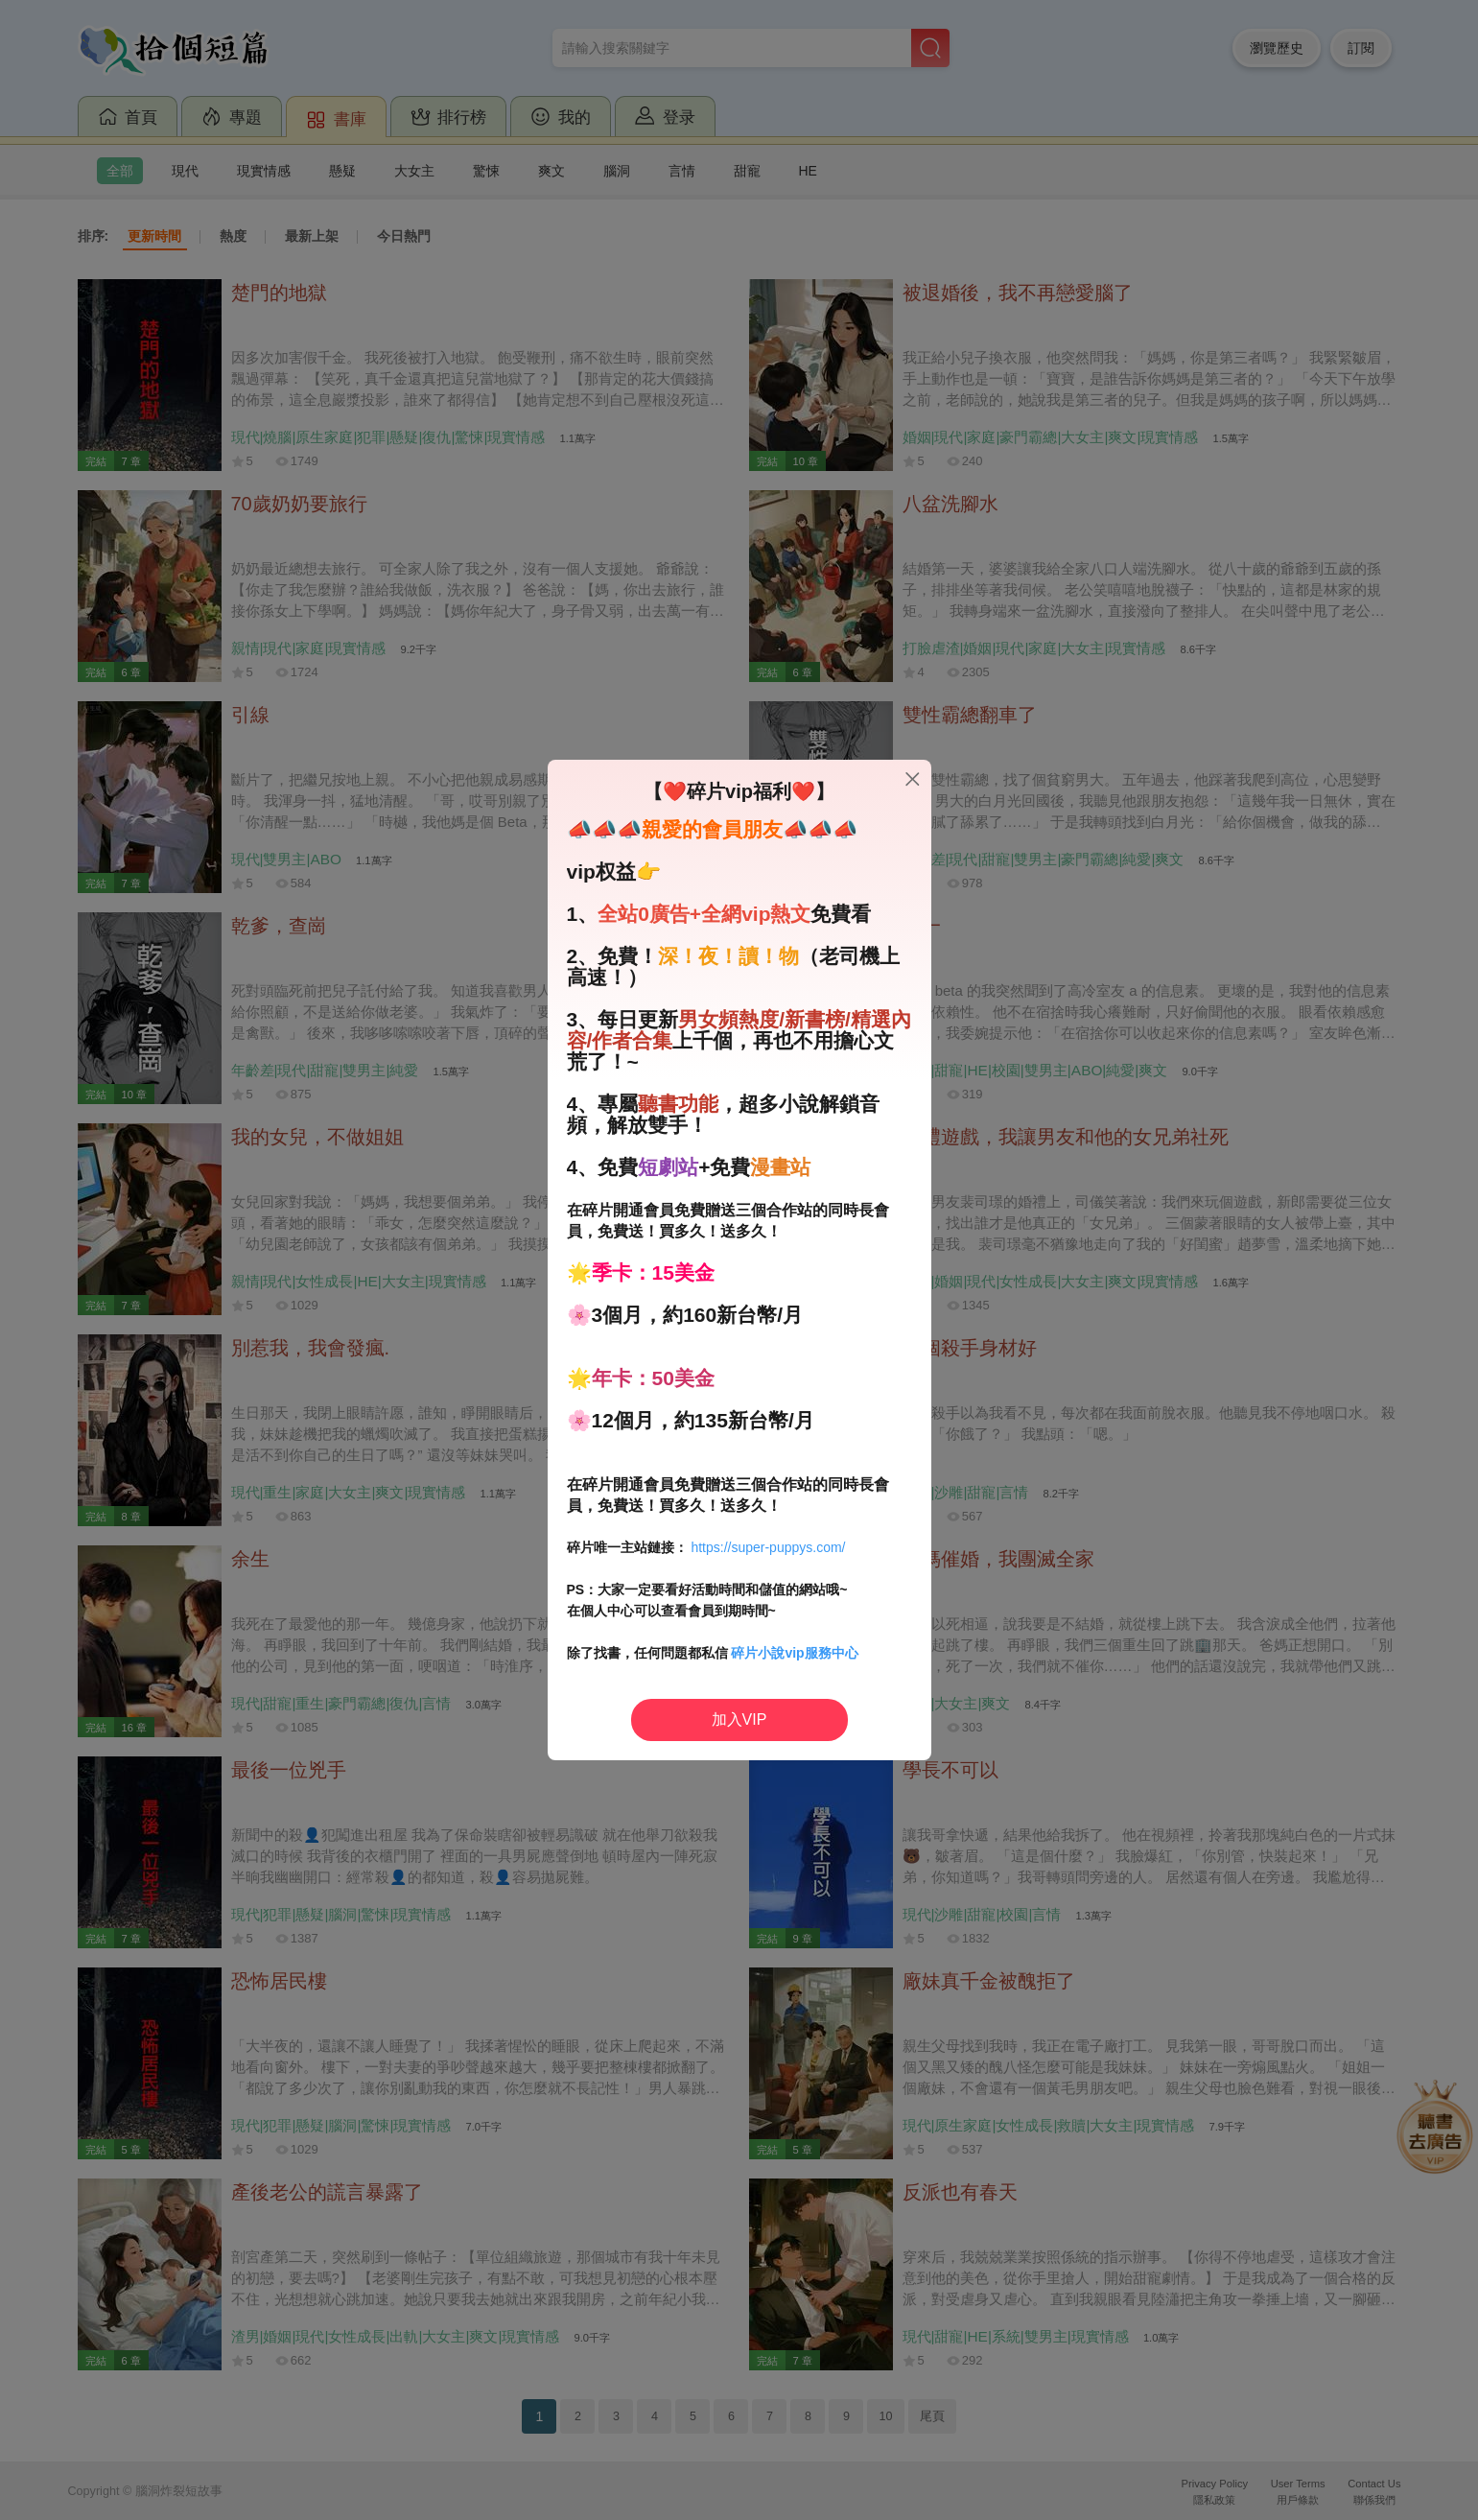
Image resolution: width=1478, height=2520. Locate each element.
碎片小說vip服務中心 (794, 1652)
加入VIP (739, 1719)
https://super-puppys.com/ (768, 1547)
